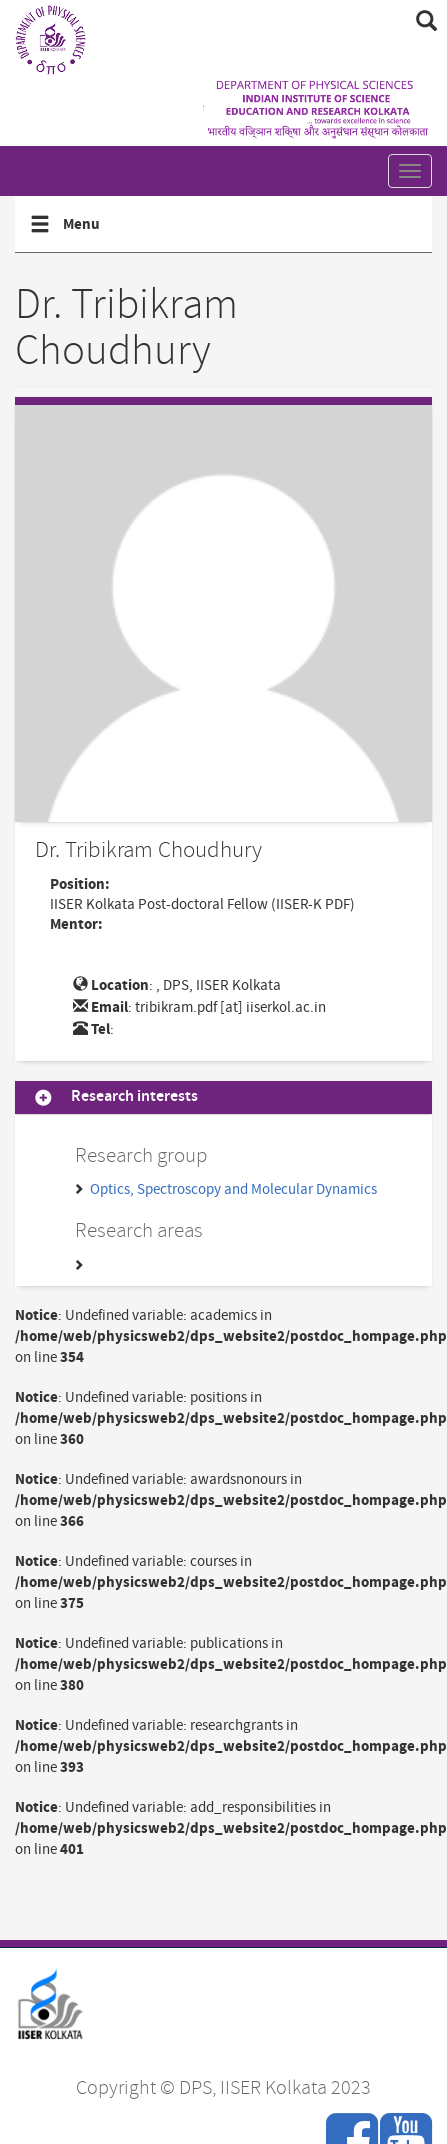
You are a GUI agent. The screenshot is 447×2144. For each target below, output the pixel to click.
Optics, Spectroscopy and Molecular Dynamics (233, 1189)
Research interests (134, 1097)
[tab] (223, 1097)
